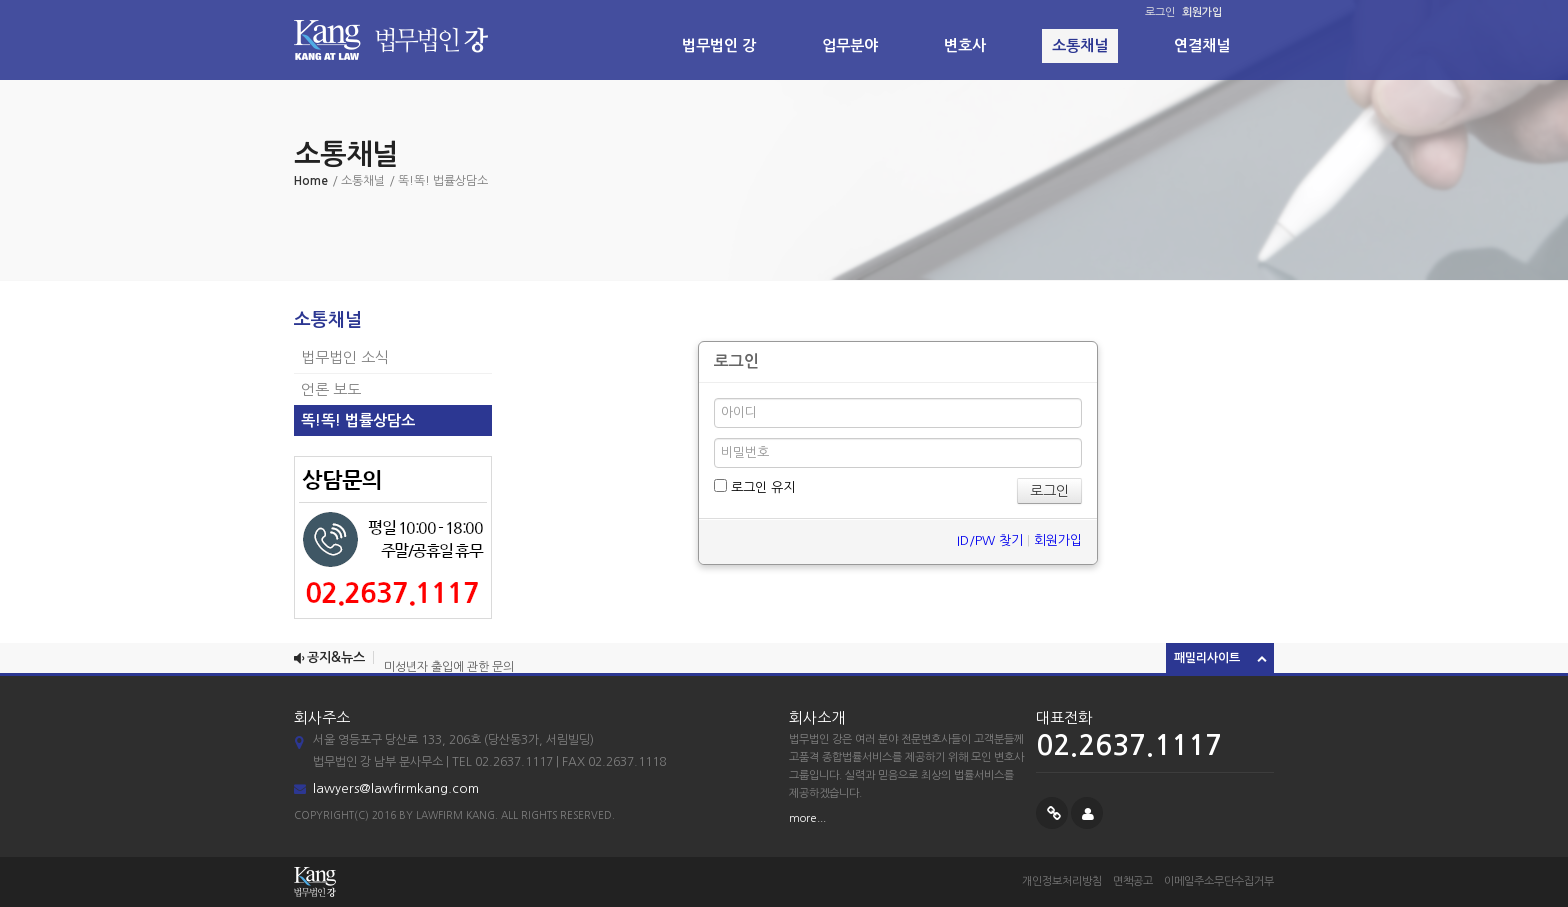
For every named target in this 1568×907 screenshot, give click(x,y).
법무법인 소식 (345, 357)
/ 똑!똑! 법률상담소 (438, 181)
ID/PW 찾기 (990, 540)
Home (311, 181)
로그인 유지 (754, 486)
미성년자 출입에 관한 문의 (449, 668)
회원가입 (1058, 540)
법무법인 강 (719, 45)
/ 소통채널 (358, 181)
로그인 (1160, 12)
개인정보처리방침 (1062, 881)
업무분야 (850, 45)
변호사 (965, 45)
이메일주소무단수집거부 (1219, 881)
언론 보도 (331, 389)
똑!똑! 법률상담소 (358, 420)
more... (807, 818)
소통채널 (1080, 45)
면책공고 (1133, 881)
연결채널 (1202, 45)
